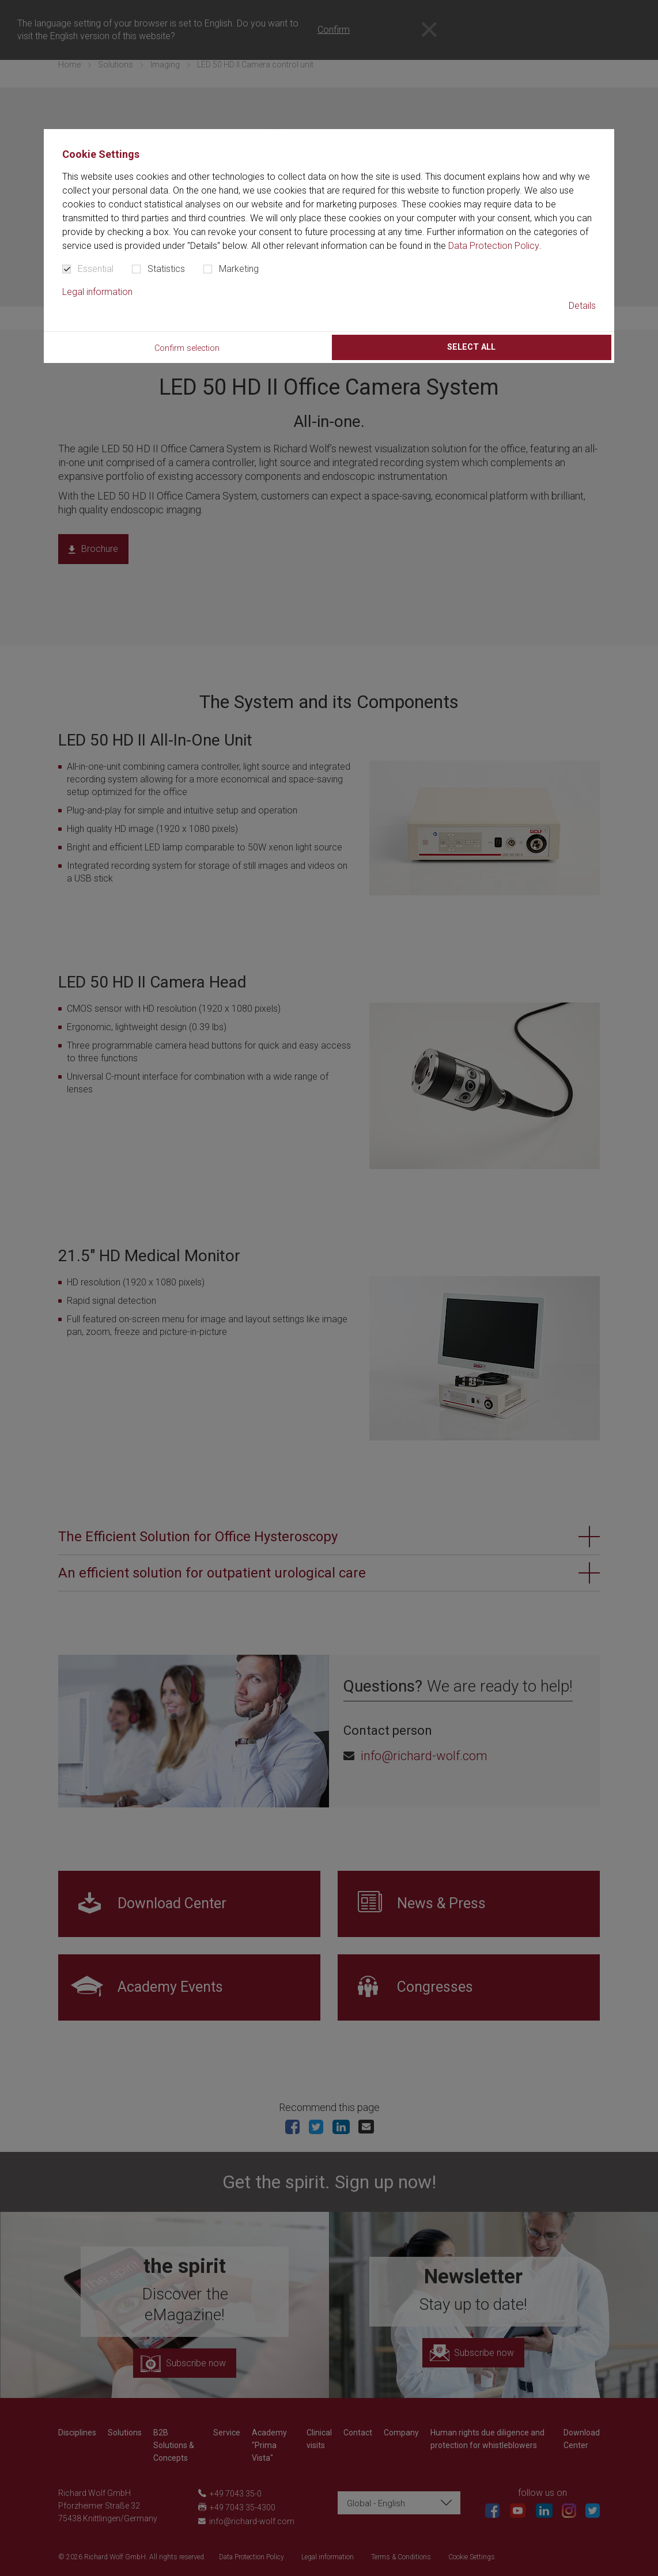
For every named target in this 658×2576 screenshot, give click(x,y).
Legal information (97, 291)
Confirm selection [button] (187, 348)
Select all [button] (471, 347)
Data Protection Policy (493, 245)
